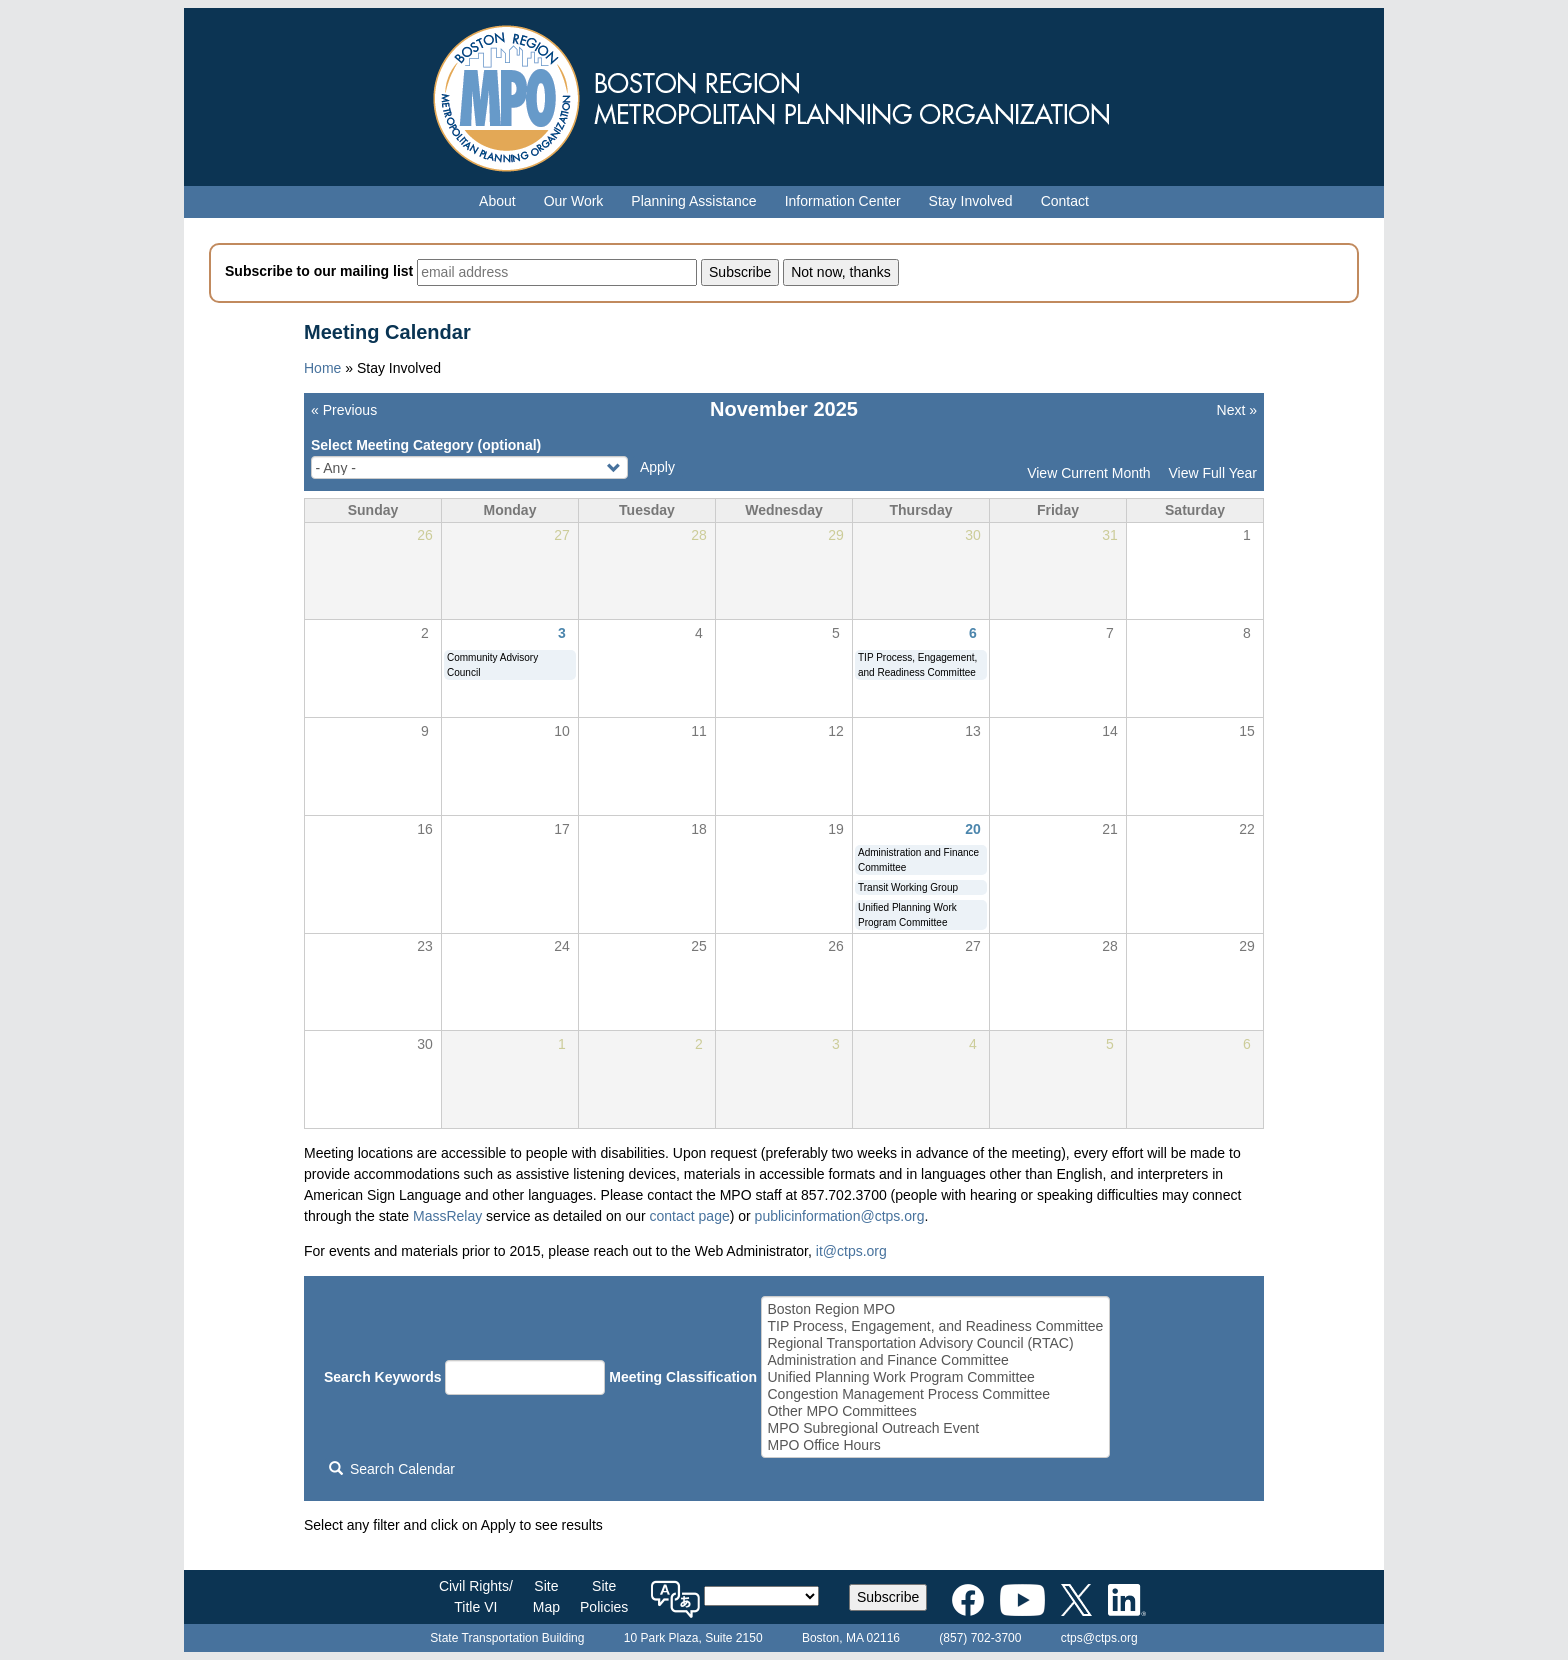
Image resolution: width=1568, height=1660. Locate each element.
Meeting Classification (683, 1377)
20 (973, 829)
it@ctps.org (851, 1251)
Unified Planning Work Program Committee (935, 1377)
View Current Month (1088, 473)
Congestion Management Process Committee (935, 1394)
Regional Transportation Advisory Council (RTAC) (935, 1343)
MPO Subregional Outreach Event (935, 1428)
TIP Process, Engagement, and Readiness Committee (935, 1326)
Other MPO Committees (935, 1411)
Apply (657, 467)
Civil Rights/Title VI (476, 1596)
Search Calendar (392, 1469)
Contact (1065, 201)
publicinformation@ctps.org (840, 1216)
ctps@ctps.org (1099, 1638)
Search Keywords (383, 1377)
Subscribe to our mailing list (319, 271)
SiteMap (546, 1596)
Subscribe (888, 1597)
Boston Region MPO (935, 1309)
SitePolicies (604, 1596)
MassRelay (447, 1216)
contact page (690, 1216)
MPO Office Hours (935, 1445)
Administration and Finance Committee (935, 1360)
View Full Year (1213, 473)
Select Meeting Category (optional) (426, 445)
